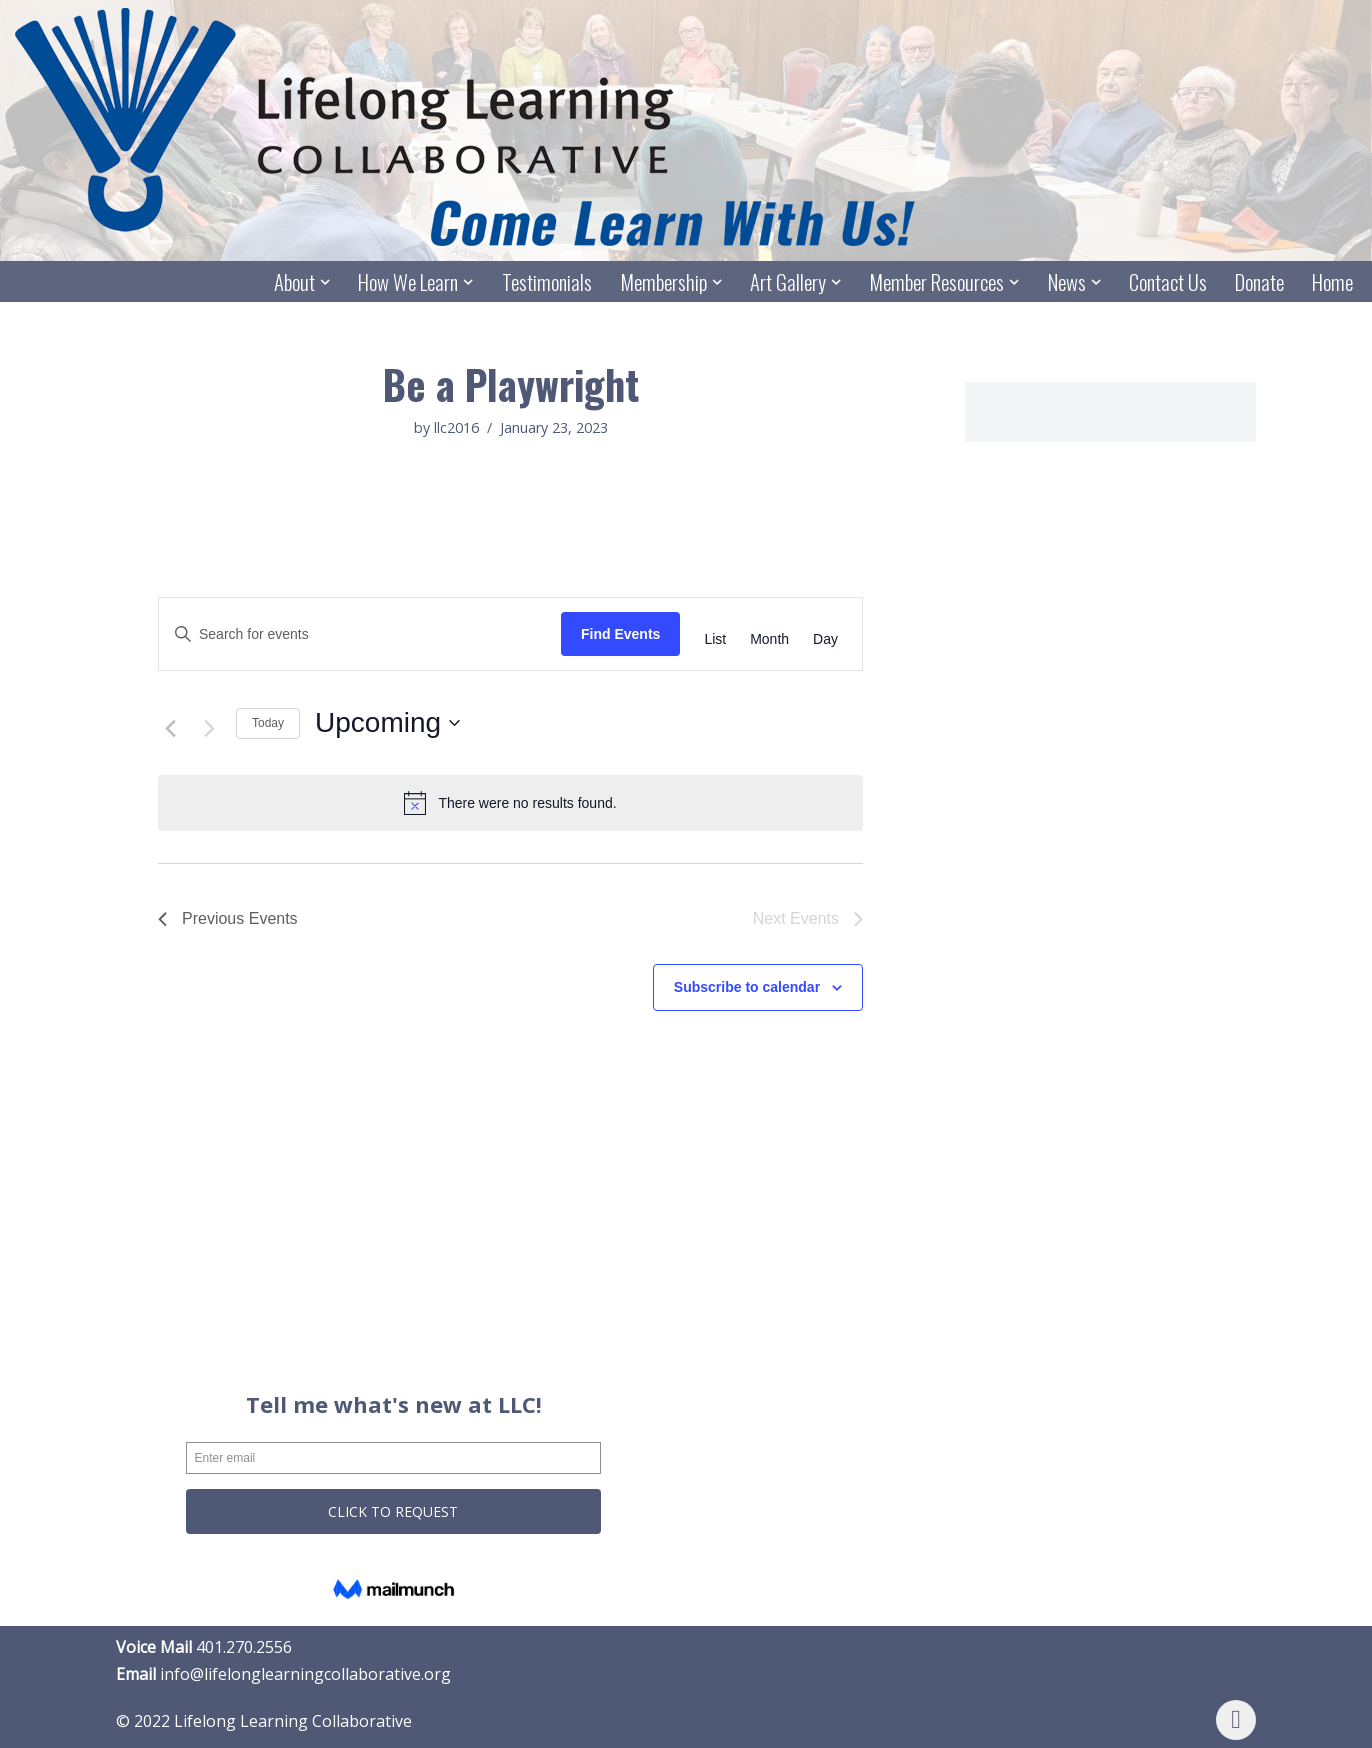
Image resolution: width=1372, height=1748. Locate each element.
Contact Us (1168, 282)
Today (268, 723)
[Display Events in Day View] (825, 639)
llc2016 (456, 428)
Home (1332, 282)
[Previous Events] (170, 729)
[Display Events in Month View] (769, 639)
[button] (325, 282)
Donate (1259, 282)
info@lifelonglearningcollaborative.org (305, 1675)
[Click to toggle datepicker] (387, 724)
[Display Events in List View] (715, 639)
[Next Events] (209, 729)
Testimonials (546, 282)
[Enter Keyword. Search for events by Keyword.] (360, 634)
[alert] (510, 804)
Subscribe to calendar (747, 988)
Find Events (620, 634)
